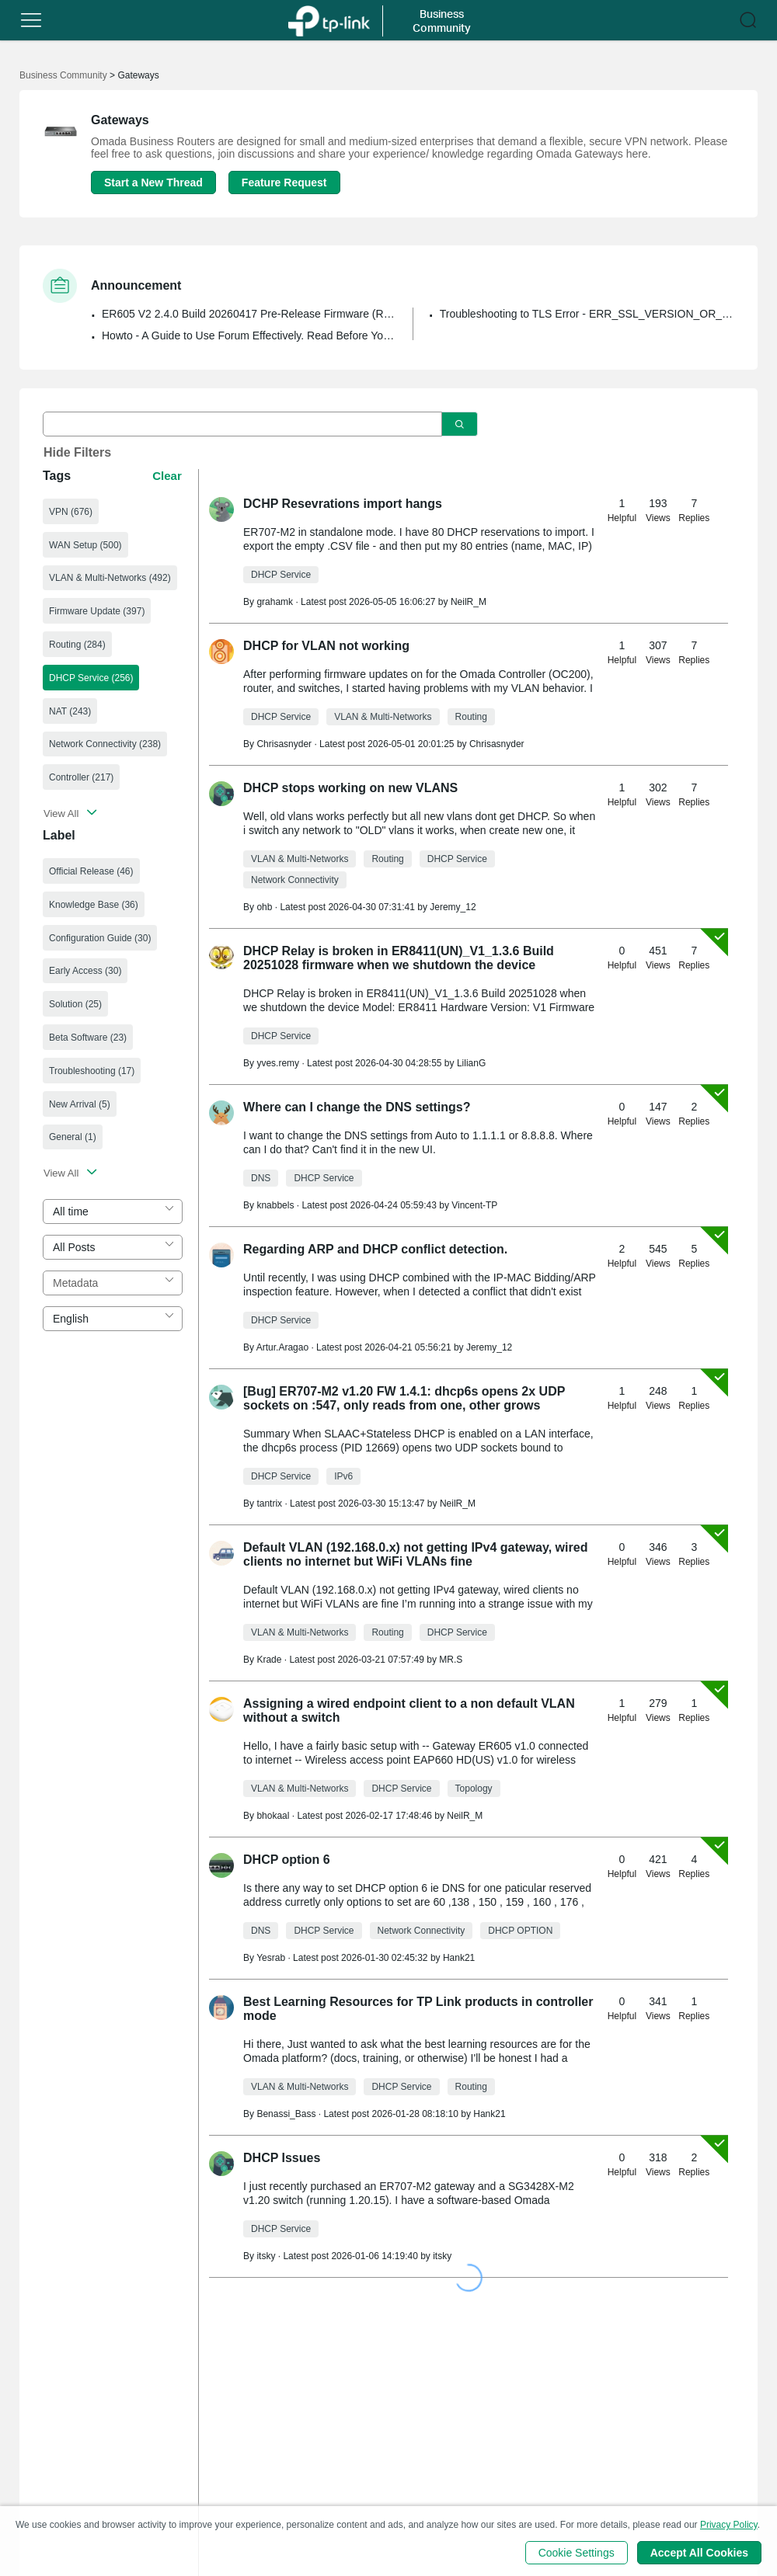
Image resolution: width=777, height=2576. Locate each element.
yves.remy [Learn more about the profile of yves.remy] (277, 1063)
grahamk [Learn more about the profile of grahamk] (274, 601)
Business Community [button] (442, 20)
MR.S (450, 1659)
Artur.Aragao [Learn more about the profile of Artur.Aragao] (282, 1347)
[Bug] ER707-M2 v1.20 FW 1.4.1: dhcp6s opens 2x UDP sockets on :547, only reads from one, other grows (404, 1398)
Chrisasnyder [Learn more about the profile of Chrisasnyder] (284, 744)
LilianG (471, 1063)
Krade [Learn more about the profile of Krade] (268, 1659)
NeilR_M (468, 601)
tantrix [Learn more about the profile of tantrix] (269, 1503)
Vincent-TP (474, 1205)
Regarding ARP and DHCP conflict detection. (375, 1249)
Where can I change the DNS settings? (357, 1107)
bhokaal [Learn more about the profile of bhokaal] (272, 1815)
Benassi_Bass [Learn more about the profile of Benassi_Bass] (285, 2113)
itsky (442, 2256)
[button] (31, 20)
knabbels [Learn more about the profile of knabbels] (275, 1205)
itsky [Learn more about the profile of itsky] (265, 2256)
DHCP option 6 (286, 1859)
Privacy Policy (729, 2524)
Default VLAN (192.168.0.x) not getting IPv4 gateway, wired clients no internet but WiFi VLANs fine (415, 1554)
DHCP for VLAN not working (326, 645)
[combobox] (113, 1211)
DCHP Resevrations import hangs (342, 503)
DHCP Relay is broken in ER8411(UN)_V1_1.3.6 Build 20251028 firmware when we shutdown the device (398, 958)
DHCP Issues (281, 2157)
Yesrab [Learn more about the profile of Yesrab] (270, 1957)
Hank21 (459, 1957)
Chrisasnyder (496, 744)
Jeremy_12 (453, 907)
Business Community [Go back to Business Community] (63, 75)
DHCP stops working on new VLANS (350, 787)
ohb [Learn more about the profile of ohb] (264, 907)
